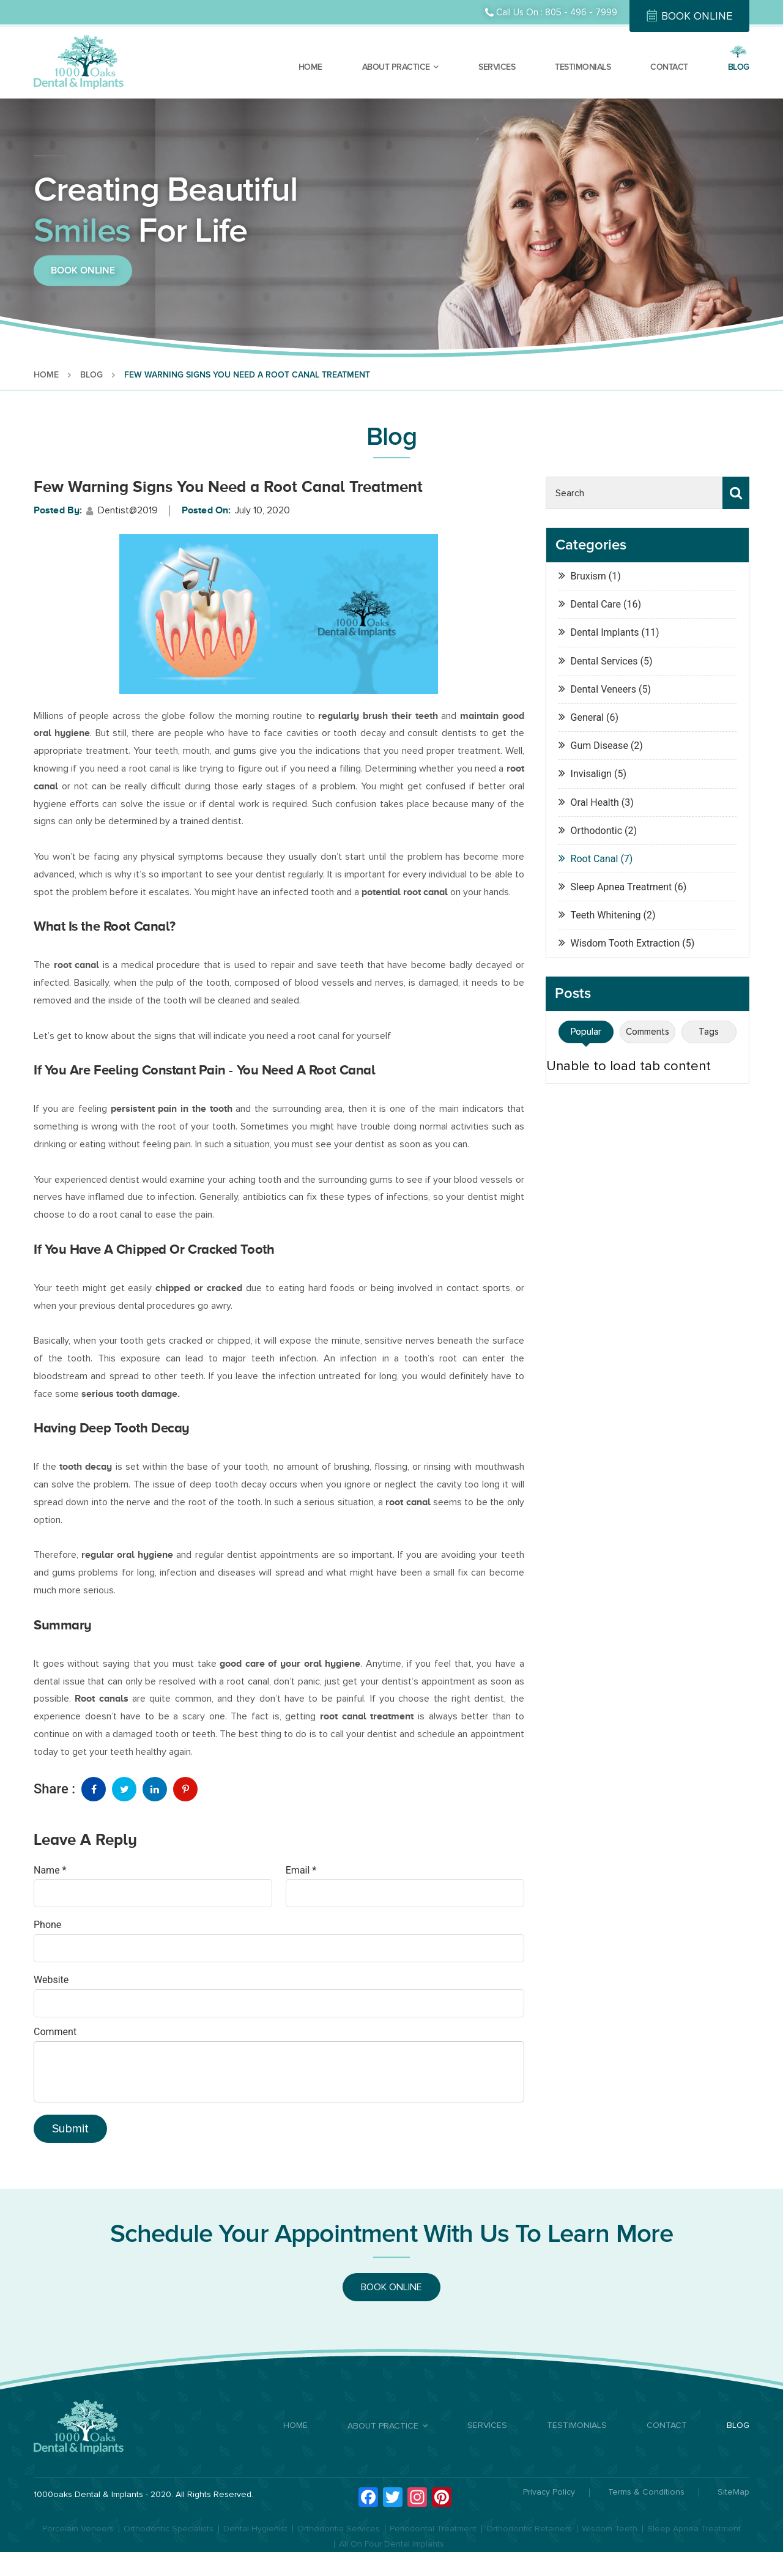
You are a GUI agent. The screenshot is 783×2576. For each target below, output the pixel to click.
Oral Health (595, 802)
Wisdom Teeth (609, 2528)
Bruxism (588, 576)
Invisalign (591, 774)
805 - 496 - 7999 (581, 12)
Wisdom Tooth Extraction (625, 943)
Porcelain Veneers (78, 2528)
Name (50, 1870)
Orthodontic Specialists (168, 2528)
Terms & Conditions (646, 2492)
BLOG (738, 67)
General (587, 717)
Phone (47, 1924)
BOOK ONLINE (696, 16)
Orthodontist (101, 7)
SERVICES (496, 67)
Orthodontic (596, 830)
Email (301, 1870)
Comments (647, 1031)
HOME (310, 67)
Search (735, 493)
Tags (709, 1031)
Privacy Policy (549, 2492)
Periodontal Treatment (433, 2528)
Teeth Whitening (606, 915)
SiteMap (733, 2492)
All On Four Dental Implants (391, 2544)
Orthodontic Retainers (529, 2528)
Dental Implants (160, 7)
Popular (586, 1031)
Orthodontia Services (338, 2528)
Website (51, 1980)
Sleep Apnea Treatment (621, 887)
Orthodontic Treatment (301, 7)
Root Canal (594, 859)
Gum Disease (599, 745)
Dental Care (48, 7)
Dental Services (604, 661)
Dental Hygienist (255, 2528)
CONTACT (669, 67)
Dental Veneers (224, 7)
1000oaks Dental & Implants (88, 2494)
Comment (55, 2032)
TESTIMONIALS (582, 67)
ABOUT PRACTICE (396, 67)
